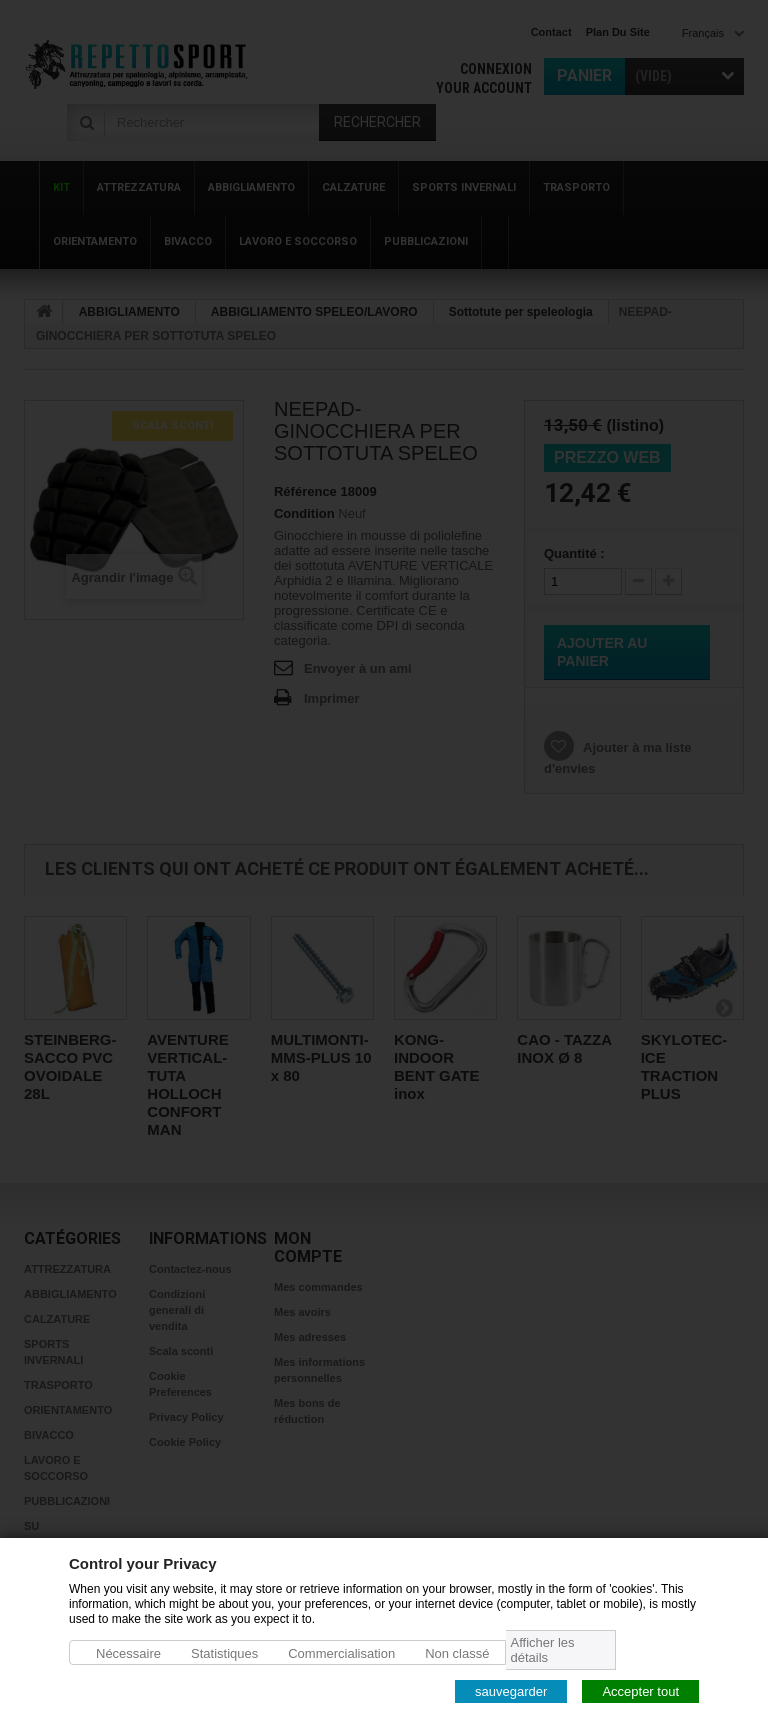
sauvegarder (511, 1690)
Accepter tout (640, 1690)
